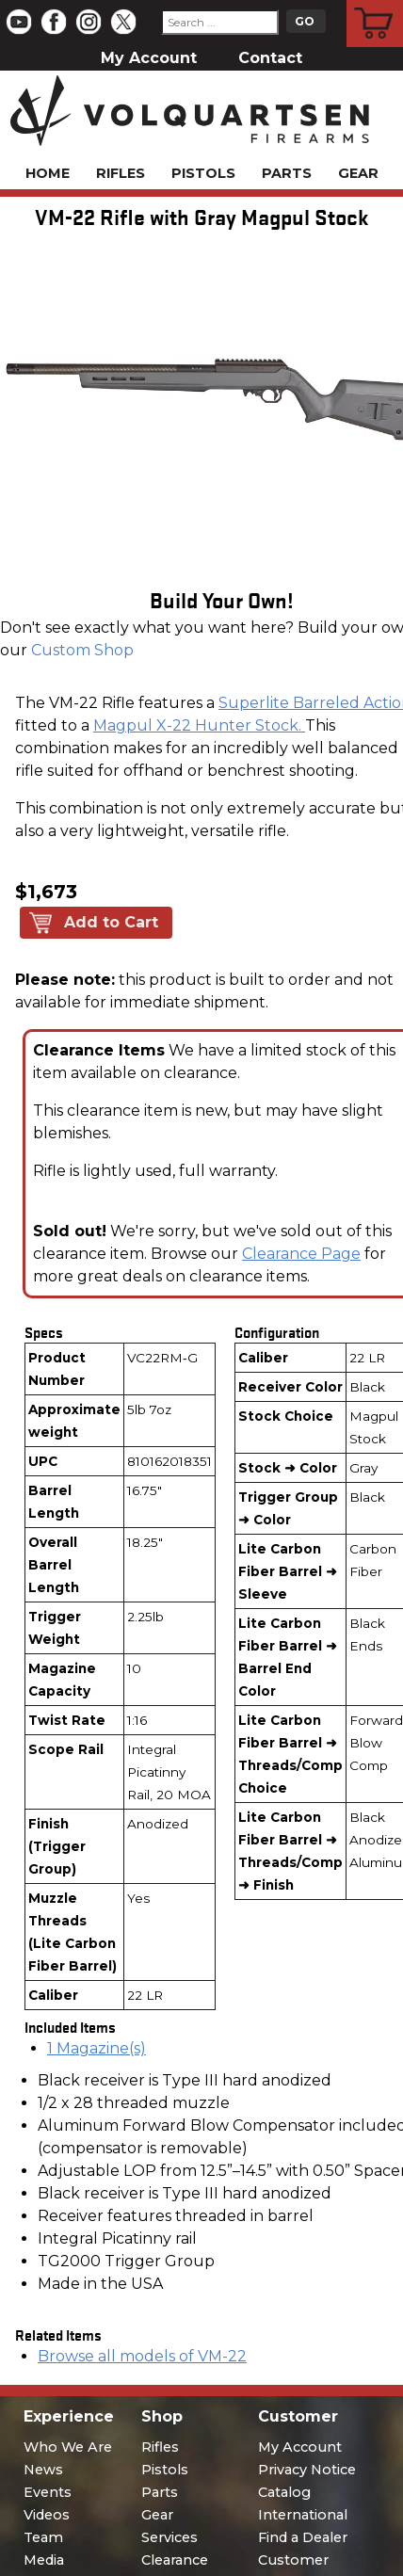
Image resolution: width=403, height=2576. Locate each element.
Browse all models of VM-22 (142, 2356)
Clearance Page (301, 1254)
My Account (149, 58)
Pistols (203, 173)
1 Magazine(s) (96, 2048)
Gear (358, 173)
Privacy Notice (307, 2469)
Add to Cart (111, 922)
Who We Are (68, 2447)
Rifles (120, 173)
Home (47, 173)
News (43, 2469)
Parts (287, 173)
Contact (270, 58)
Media (44, 2560)
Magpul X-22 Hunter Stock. (199, 725)
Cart (375, 3)
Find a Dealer (302, 2537)
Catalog (284, 2492)
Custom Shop (82, 650)
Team (43, 2537)
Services (169, 2537)
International (302, 2514)
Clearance (174, 2560)
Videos (47, 2514)
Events (48, 2492)
